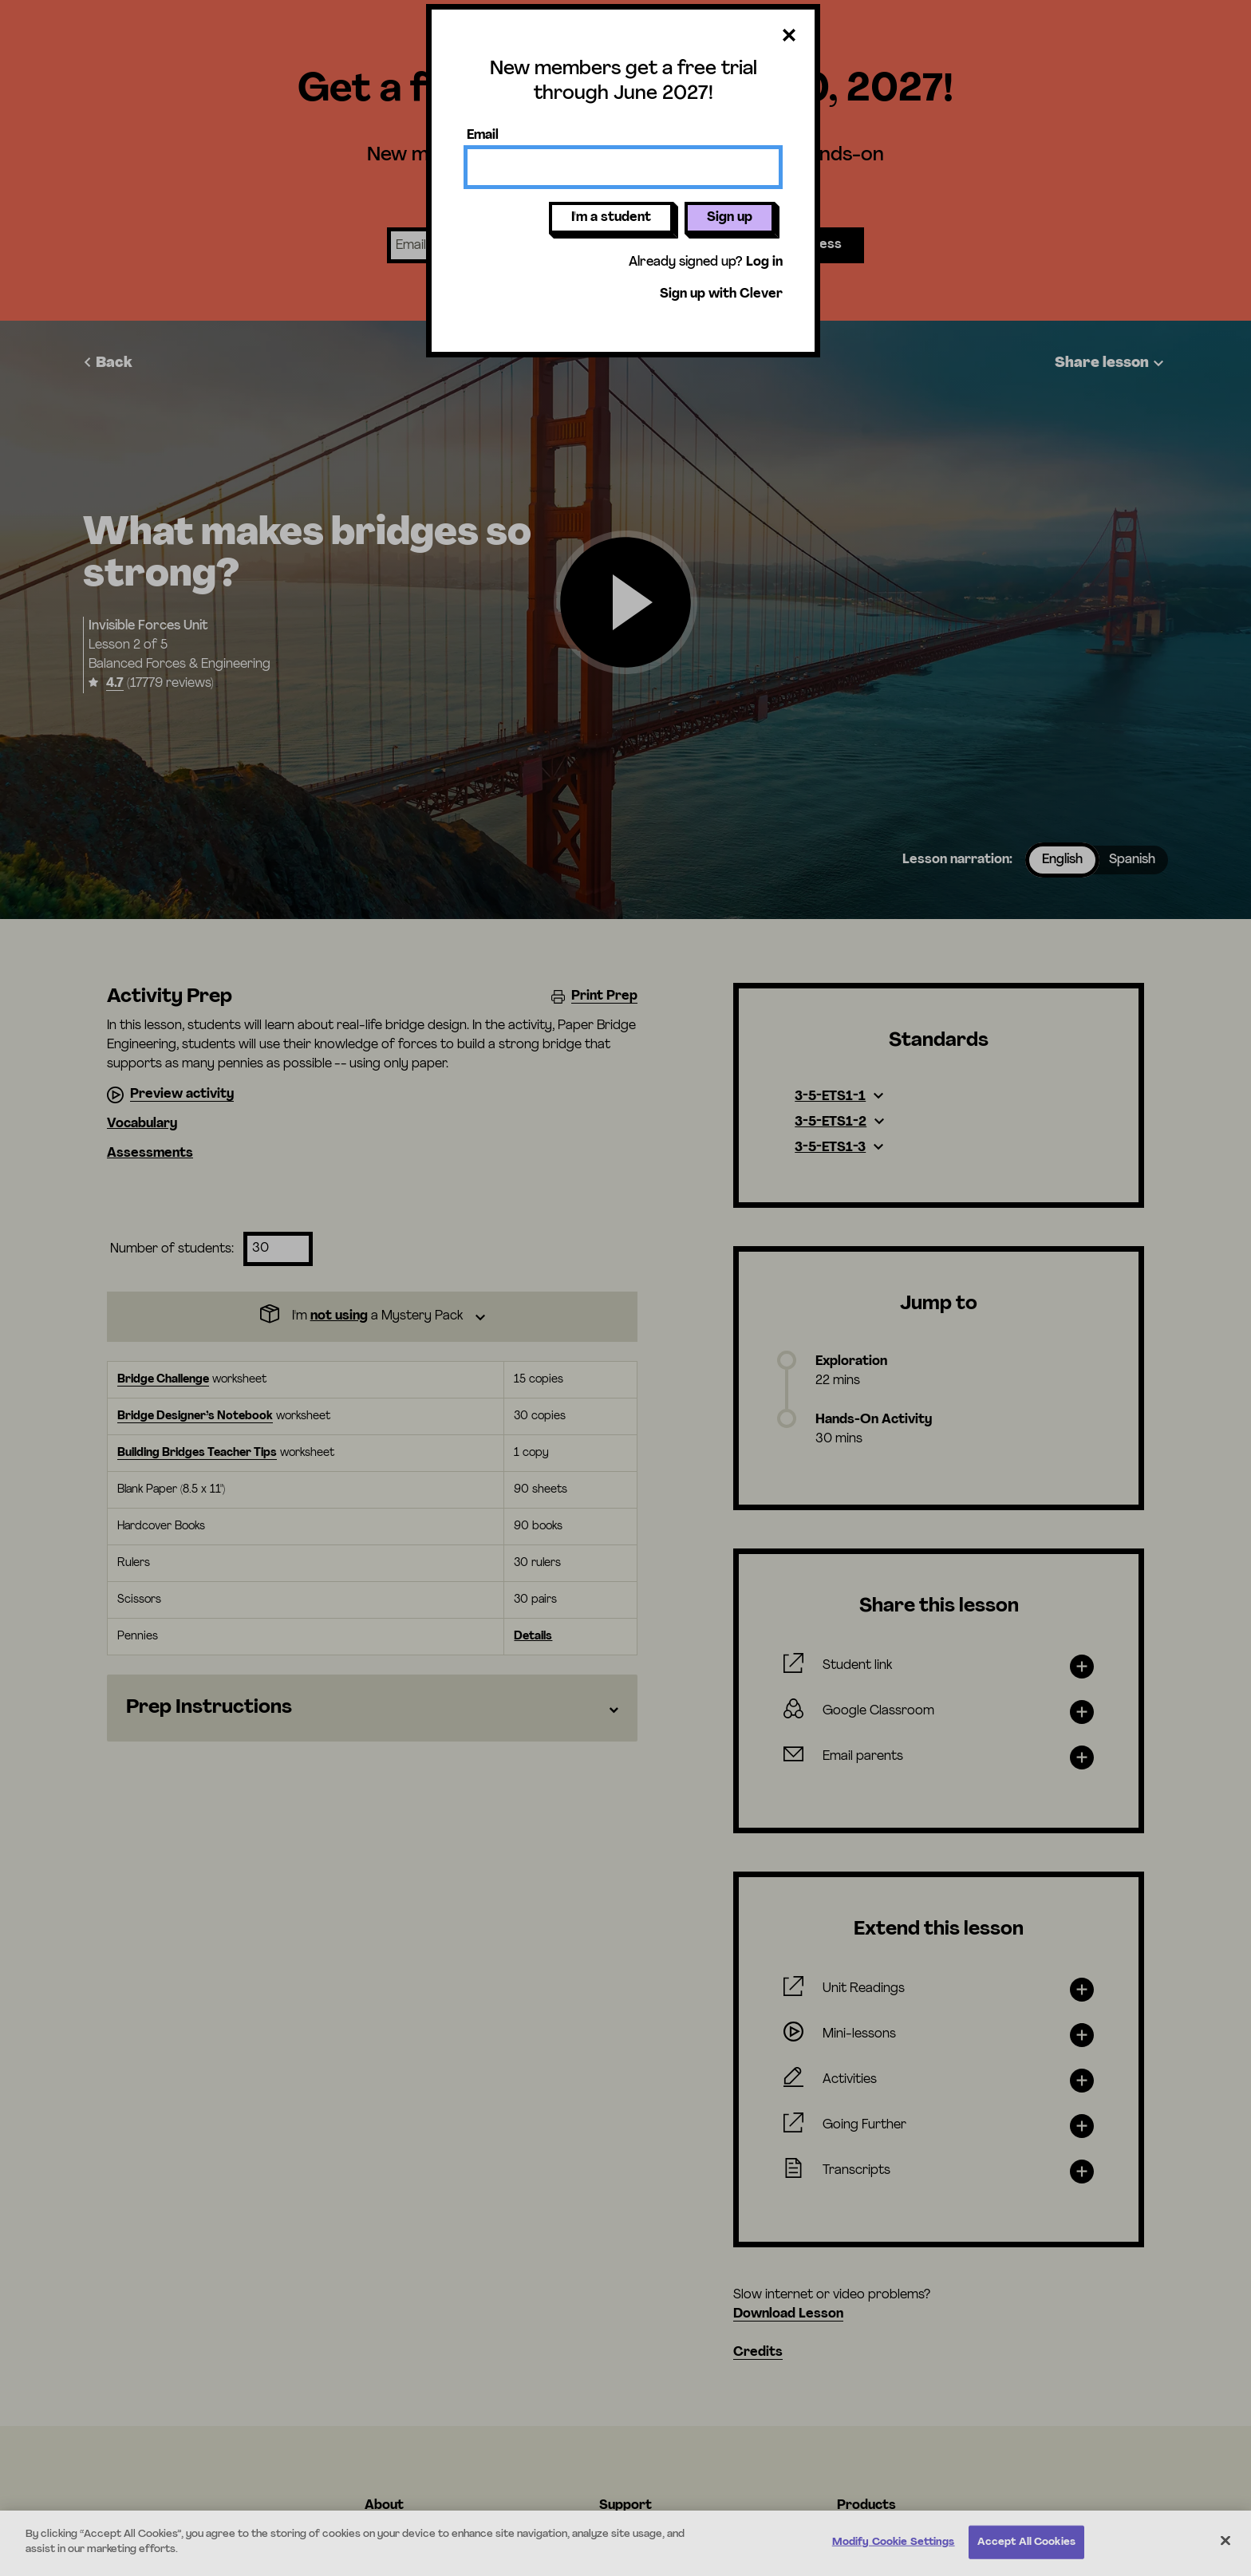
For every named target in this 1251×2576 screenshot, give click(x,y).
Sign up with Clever (721, 294)
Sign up (729, 217)
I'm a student (611, 217)
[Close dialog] (789, 36)
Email (483, 135)
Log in (764, 262)
